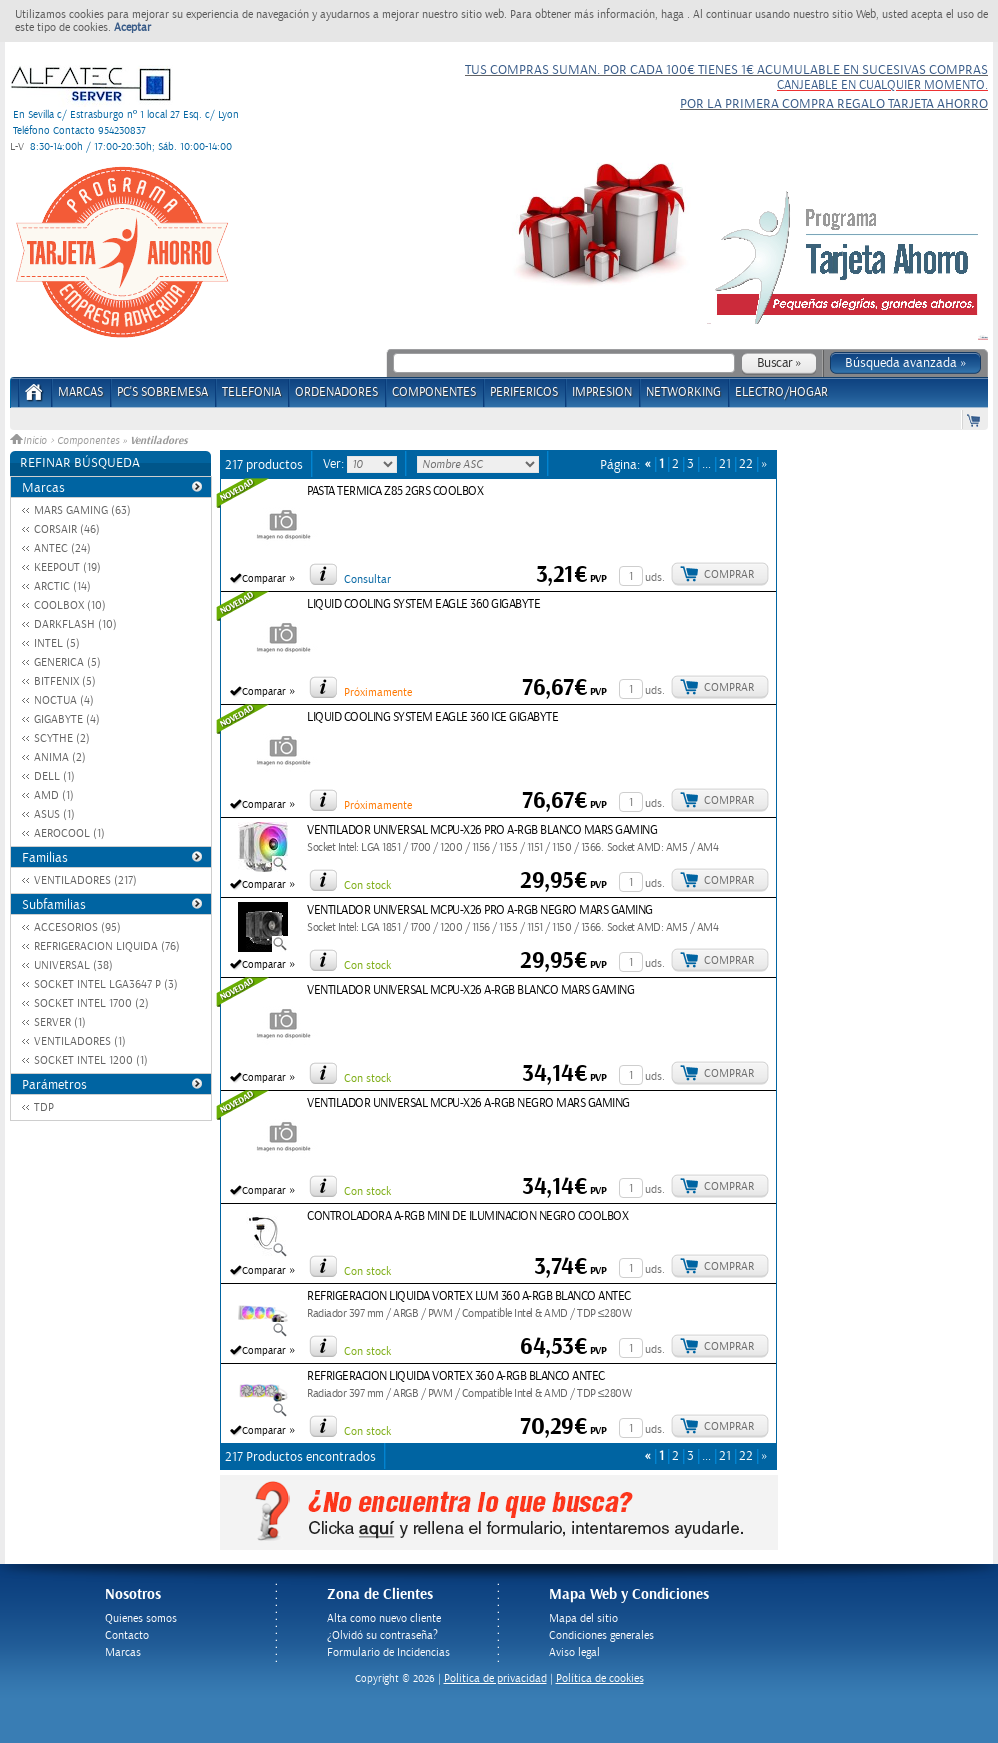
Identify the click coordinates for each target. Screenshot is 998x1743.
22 (746, 464)
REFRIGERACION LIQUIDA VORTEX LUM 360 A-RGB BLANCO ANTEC (469, 1296)
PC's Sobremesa (162, 392)
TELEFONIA (251, 392)
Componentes (88, 441)
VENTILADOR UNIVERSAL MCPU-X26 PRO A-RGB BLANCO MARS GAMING (482, 830)
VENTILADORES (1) (80, 1041)
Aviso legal (574, 1652)
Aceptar (132, 27)
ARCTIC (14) (62, 586)
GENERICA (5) (67, 662)
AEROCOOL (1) (69, 833)
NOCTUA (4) (64, 700)
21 (725, 464)
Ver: (335, 464)
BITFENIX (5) (65, 681)
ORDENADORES (336, 392)
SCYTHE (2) (62, 738)
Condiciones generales (601, 1635)
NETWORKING (683, 392)
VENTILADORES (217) (85, 880)
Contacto (127, 1635)
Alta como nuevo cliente (384, 1618)
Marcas (80, 392)
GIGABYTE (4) (67, 719)
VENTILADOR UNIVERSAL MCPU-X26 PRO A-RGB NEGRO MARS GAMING (480, 910)
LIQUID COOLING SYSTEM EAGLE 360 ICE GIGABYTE (432, 717)
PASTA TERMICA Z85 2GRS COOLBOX (395, 491)
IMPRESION (602, 392)
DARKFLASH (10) (75, 624)
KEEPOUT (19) (67, 567)
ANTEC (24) (62, 548)
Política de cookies (600, 1678)
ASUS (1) (54, 814)
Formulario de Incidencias (388, 1652)
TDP (44, 1107)
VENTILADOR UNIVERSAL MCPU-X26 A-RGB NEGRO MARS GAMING (468, 1103)
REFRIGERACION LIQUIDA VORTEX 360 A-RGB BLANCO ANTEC (456, 1376)
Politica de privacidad (495, 1678)
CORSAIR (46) (67, 529)
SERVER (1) (60, 1022)
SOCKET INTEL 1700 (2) (91, 1003)
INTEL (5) (57, 643)
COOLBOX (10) (70, 605)
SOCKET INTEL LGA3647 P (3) (106, 984)
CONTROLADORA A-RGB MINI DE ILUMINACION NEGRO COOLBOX (467, 1216)
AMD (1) (54, 795)
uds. (655, 577)
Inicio (30, 441)
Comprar (729, 574)
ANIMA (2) (60, 757)
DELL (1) (54, 776)
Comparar (264, 579)
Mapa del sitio (583, 1618)
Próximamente (378, 692)
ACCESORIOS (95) (77, 927)
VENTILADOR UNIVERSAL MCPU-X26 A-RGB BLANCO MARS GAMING (470, 990)
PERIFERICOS (524, 392)
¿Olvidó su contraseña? (382, 1635)
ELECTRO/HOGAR (781, 392)
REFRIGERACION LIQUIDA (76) (107, 946)
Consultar (367, 579)
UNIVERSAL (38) (73, 965)
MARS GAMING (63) (82, 510)
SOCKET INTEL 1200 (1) (91, 1060)
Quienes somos (141, 1618)
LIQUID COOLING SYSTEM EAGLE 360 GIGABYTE (423, 604)
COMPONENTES (434, 392)
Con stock (367, 885)
